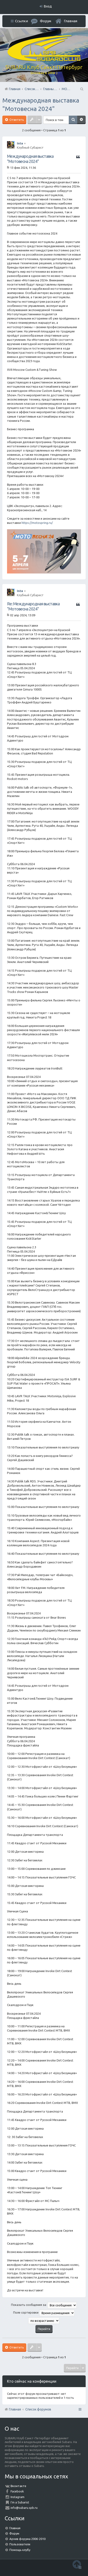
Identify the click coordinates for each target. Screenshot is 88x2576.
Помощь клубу (19, 2549)
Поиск (73, 120)
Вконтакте (18, 2486)
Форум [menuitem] (45, 21)
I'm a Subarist (20, 2502)
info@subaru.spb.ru (24, 2507)
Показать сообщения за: (44, 2305)
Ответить (16, 119)
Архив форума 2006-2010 (27, 2538)
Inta (20, 143)
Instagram (17, 2497)
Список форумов (38, 2409)
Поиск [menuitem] (81, 88)
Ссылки (21, 21)
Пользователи (19, 2544)
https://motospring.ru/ (37, 522)
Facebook (17, 2491)
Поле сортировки (44, 2313)
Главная (70, 21)
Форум (14, 2533)
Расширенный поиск (81, 120)
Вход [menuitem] (48, 6)
